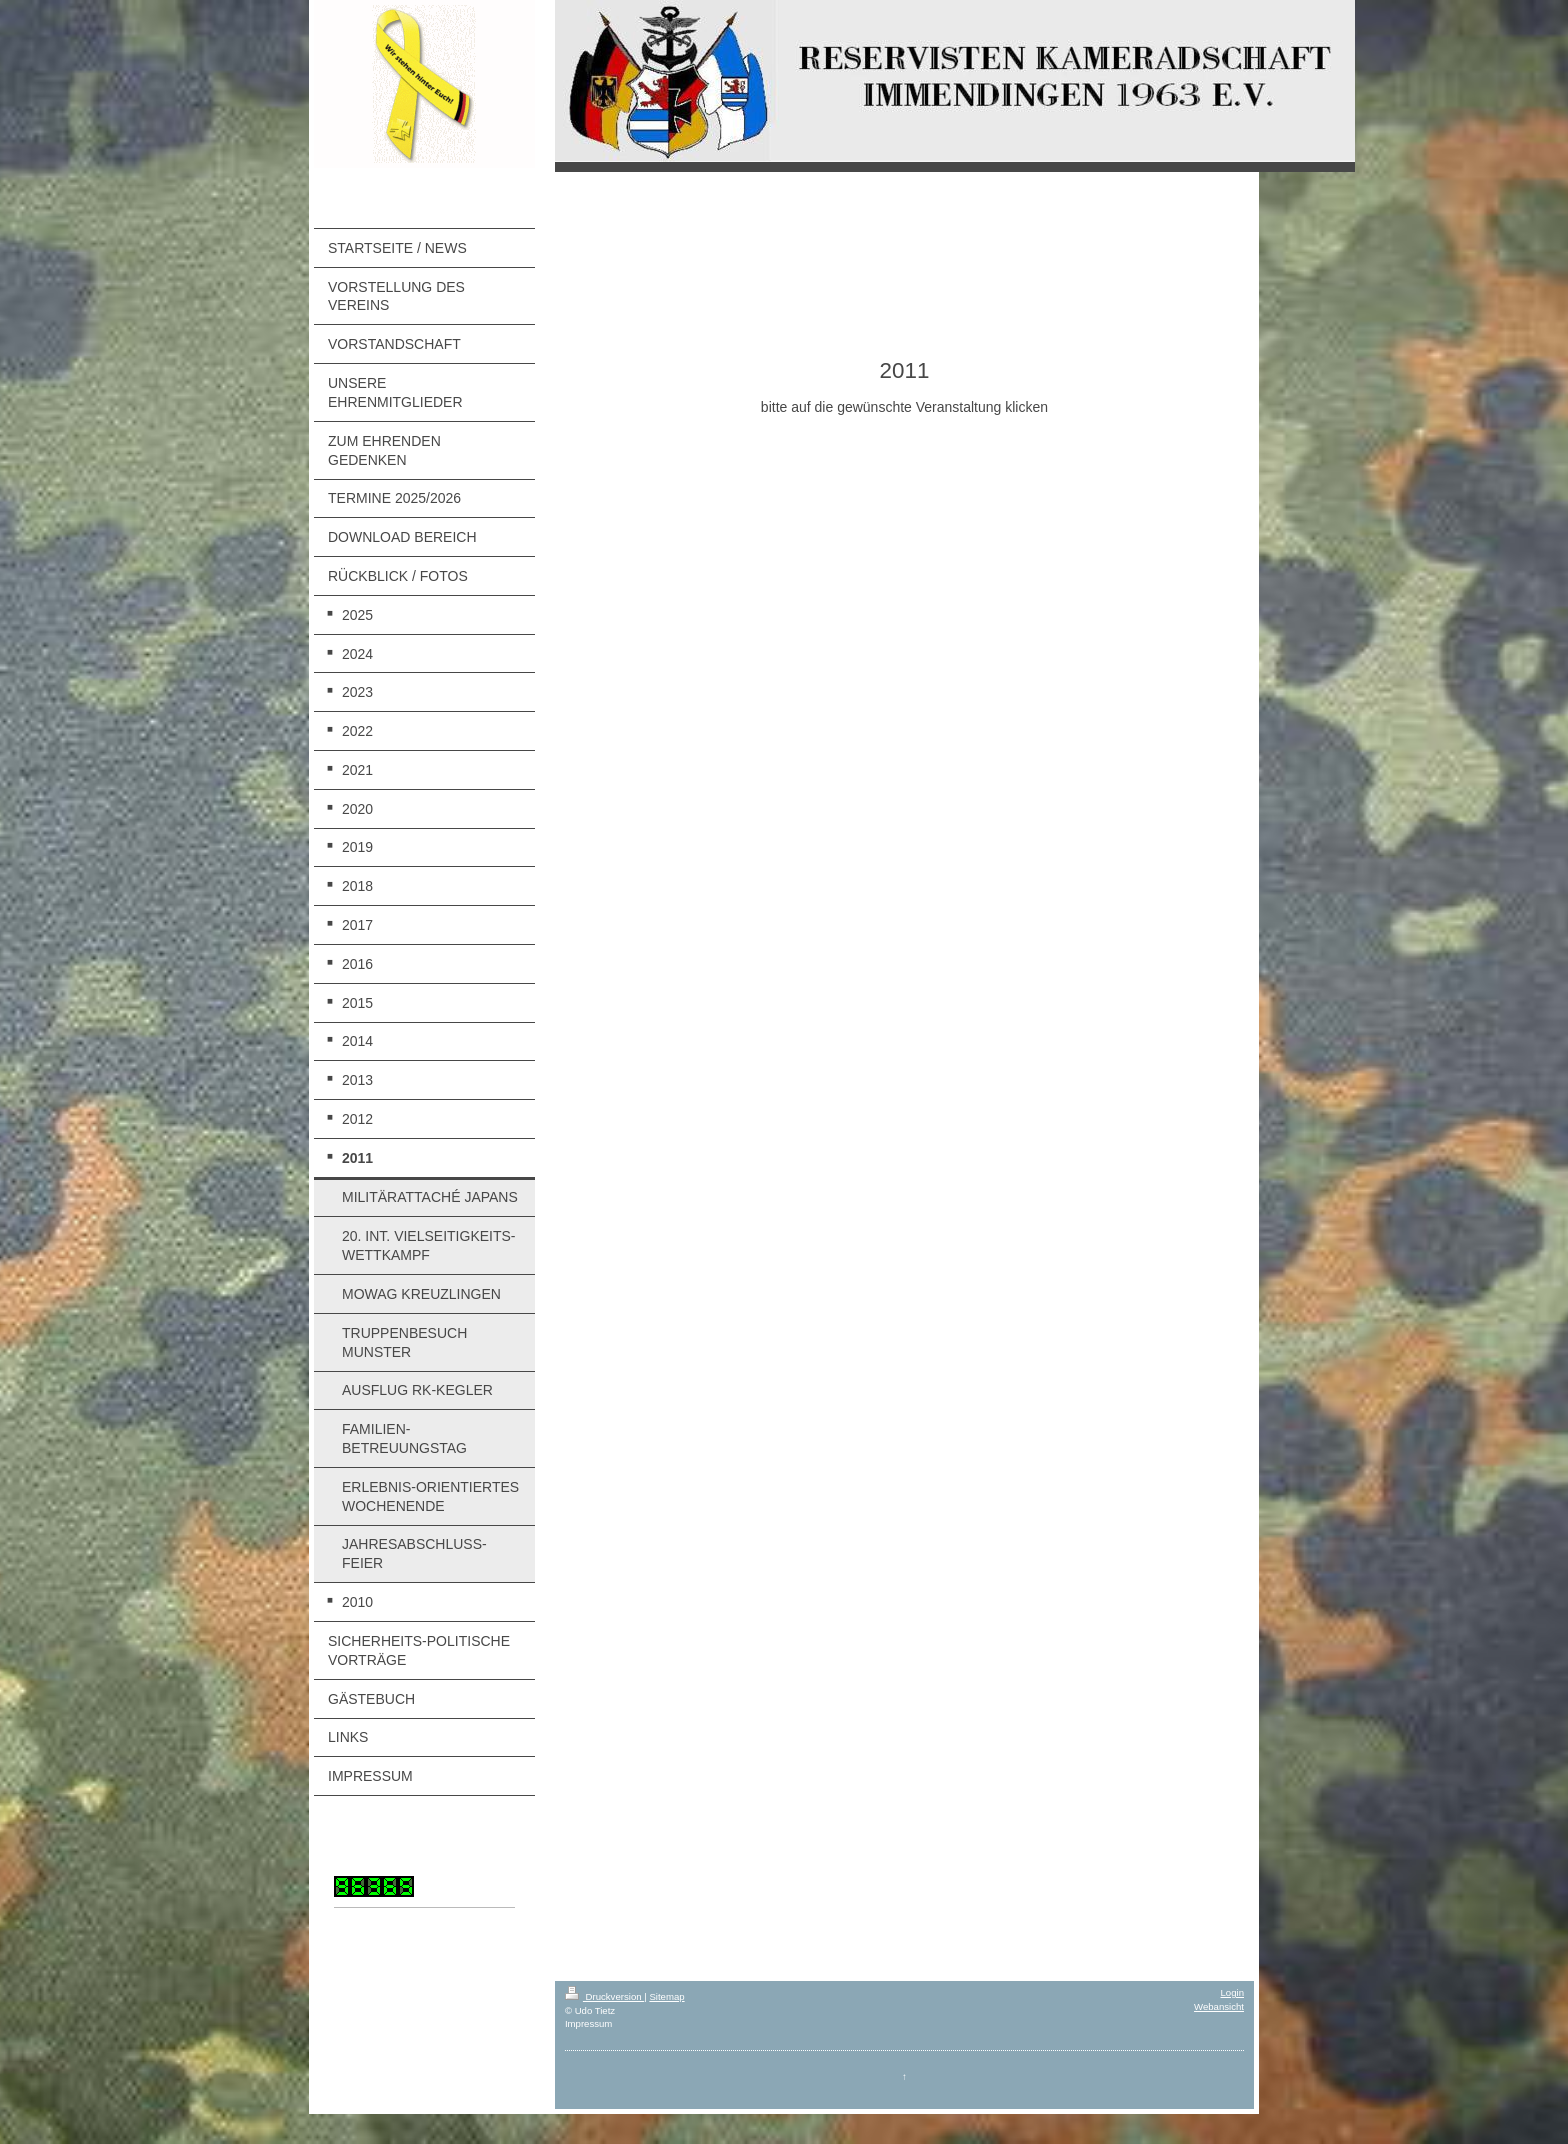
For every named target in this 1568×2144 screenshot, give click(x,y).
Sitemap (666, 1996)
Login (1232, 1992)
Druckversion (604, 1996)
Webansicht (1219, 2006)
